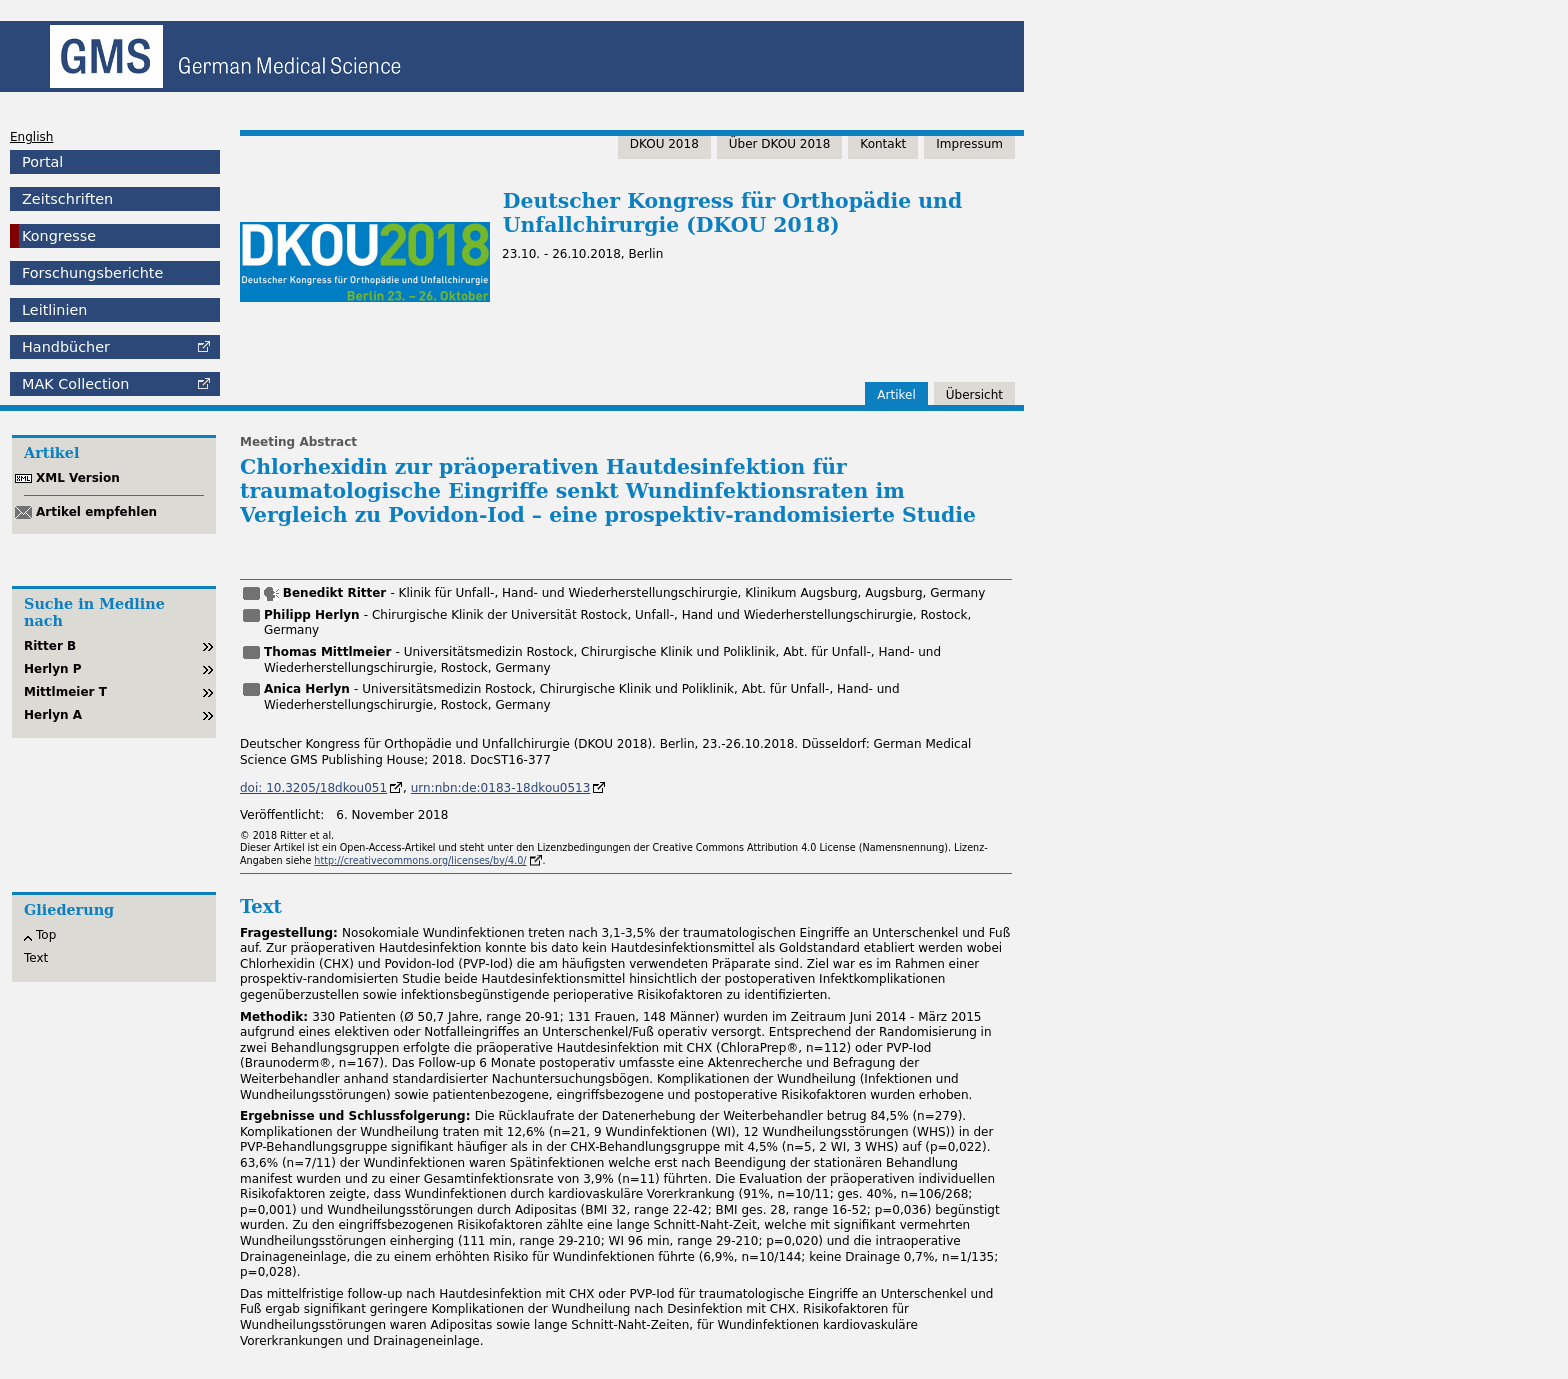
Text (36, 958)
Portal (42, 162)
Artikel (896, 395)
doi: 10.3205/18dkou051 (313, 788)
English (31, 137)
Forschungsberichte (92, 273)
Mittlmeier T (65, 692)
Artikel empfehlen (96, 512)
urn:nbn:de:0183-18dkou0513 (501, 788)
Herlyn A (53, 715)
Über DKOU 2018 (780, 144)
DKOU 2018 (664, 144)
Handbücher (66, 347)
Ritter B (50, 646)
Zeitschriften (67, 199)
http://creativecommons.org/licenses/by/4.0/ (420, 860)
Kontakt (883, 144)
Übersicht (974, 395)
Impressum (969, 144)
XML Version (78, 478)
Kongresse (59, 236)
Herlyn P (53, 669)
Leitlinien (54, 310)
